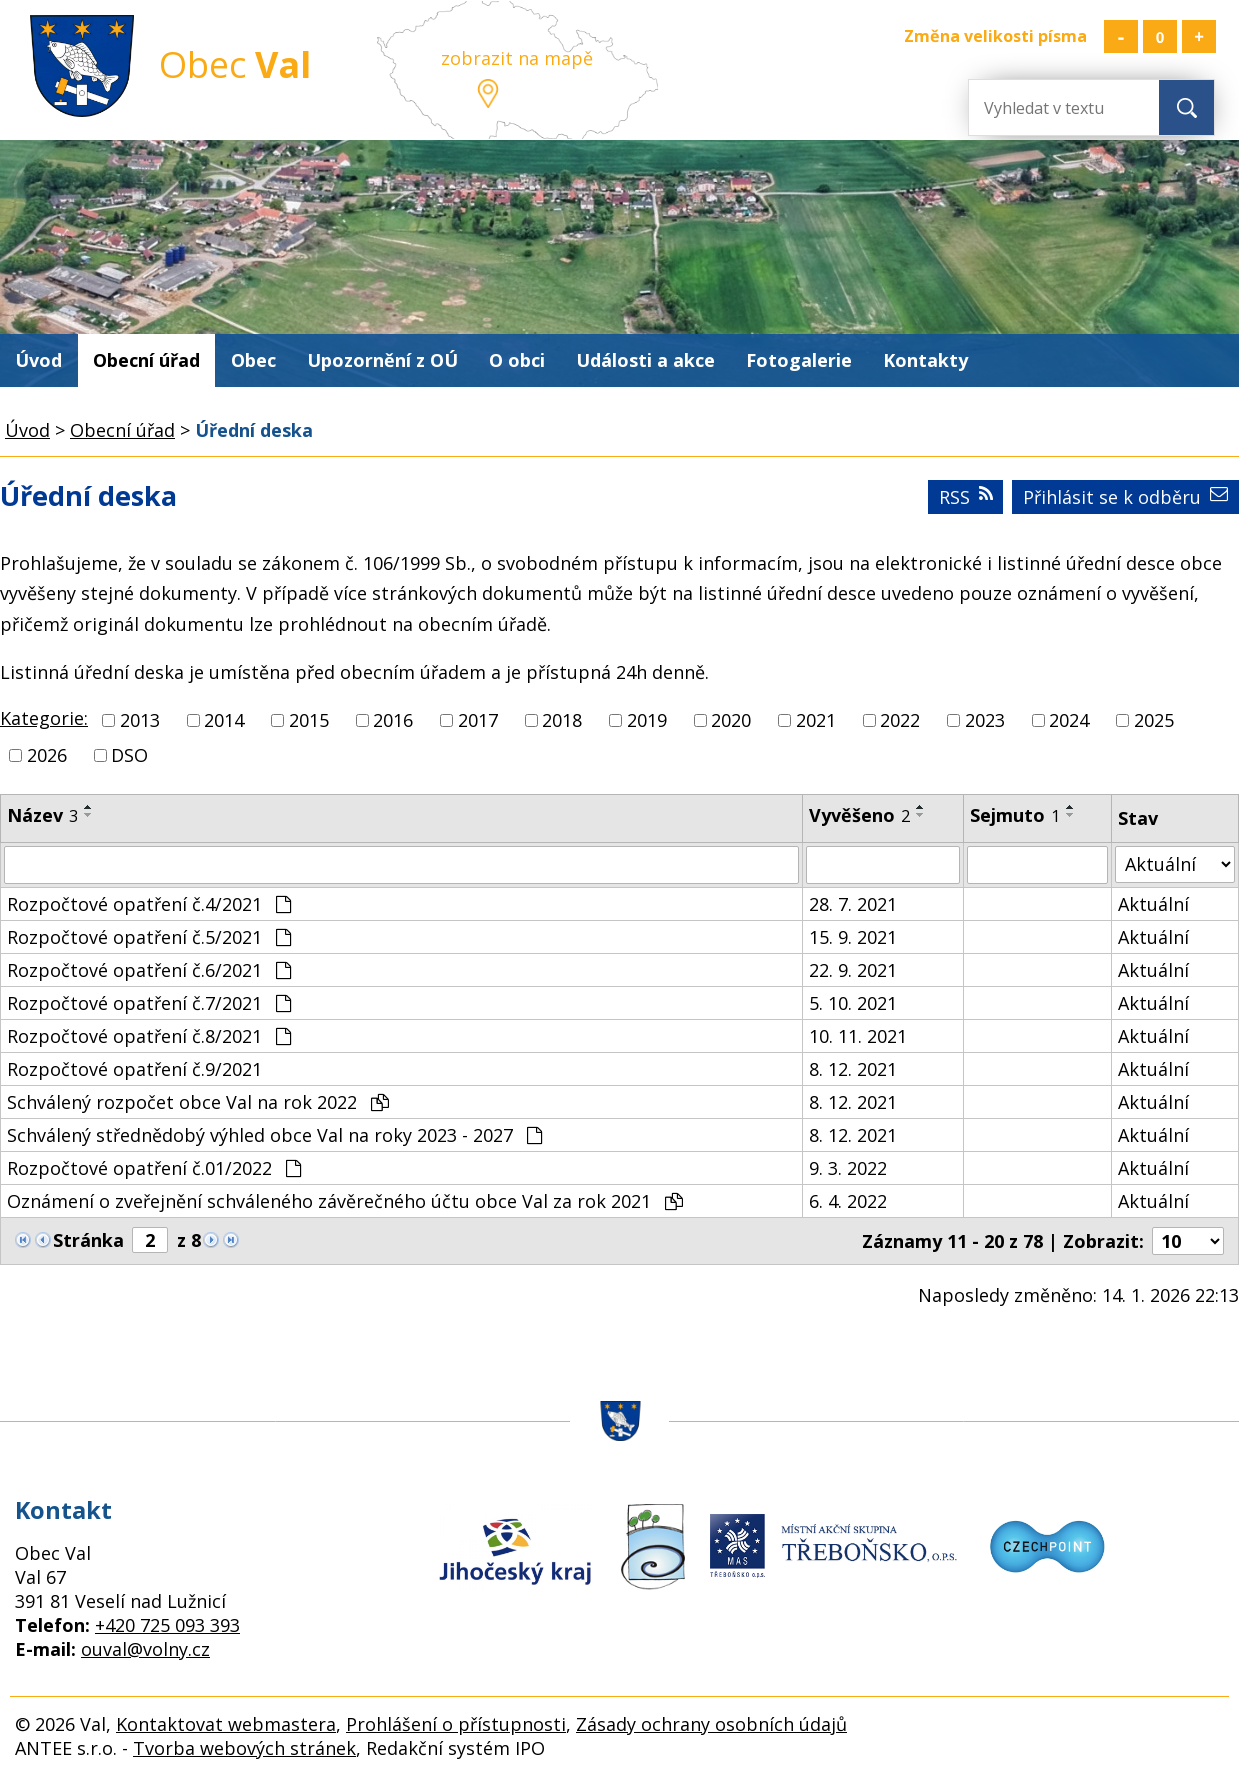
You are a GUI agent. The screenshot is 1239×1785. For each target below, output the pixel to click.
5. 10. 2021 (853, 1003)
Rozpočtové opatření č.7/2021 (149, 1003)
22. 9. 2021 (853, 970)
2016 (393, 720)
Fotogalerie (799, 360)
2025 (1154, 720)
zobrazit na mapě (517, 58)
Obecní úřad (146, 360)
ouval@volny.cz (145, 1649)
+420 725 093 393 (167, 1625)
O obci (517, 360)
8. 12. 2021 (853, 1069)
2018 (562, 720)
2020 (731, 720)
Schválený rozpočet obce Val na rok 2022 (198, 1102)
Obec (253, 360)
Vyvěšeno (859, 815)
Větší (1199, 36)
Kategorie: (44, 718)
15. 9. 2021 (853, 937)
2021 (816, 720)
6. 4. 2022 (848, 1201)
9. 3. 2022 (848, 1168)
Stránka (88, 1240)
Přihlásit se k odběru (1125, 497)
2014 (224, 720)
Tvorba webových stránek (244, 1748)
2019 (647, 720)
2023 (985, 720)
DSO (129, 755)
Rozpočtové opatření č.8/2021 (149, 1036)
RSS (966, 497)
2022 (900, 720)
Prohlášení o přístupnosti (456, 1724)
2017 (478, 720)
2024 (1069, 720)
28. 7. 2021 (853, 904)
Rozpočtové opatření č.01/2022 (154, 1168)
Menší (1121, 36)
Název (42, 815)
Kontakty (925, 360)
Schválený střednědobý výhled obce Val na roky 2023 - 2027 (274, 1135)
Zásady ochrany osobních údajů (711, 1724)
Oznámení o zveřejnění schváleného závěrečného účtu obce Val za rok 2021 (345, 1201)
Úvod (38, 360)
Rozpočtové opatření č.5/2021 (149, 937)
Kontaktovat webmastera (226, 1724)
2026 (47, 755)
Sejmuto (1015, 815)
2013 (140, 720)
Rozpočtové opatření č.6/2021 (149, 970)
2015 (309, 720)
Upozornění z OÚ (382, 360)
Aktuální (1153, 904)
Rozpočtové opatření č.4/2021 (149, 904)
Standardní (1160, 36)
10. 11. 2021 (858, 1036)
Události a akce (645, 360)
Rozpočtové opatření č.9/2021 (134, 1069)
